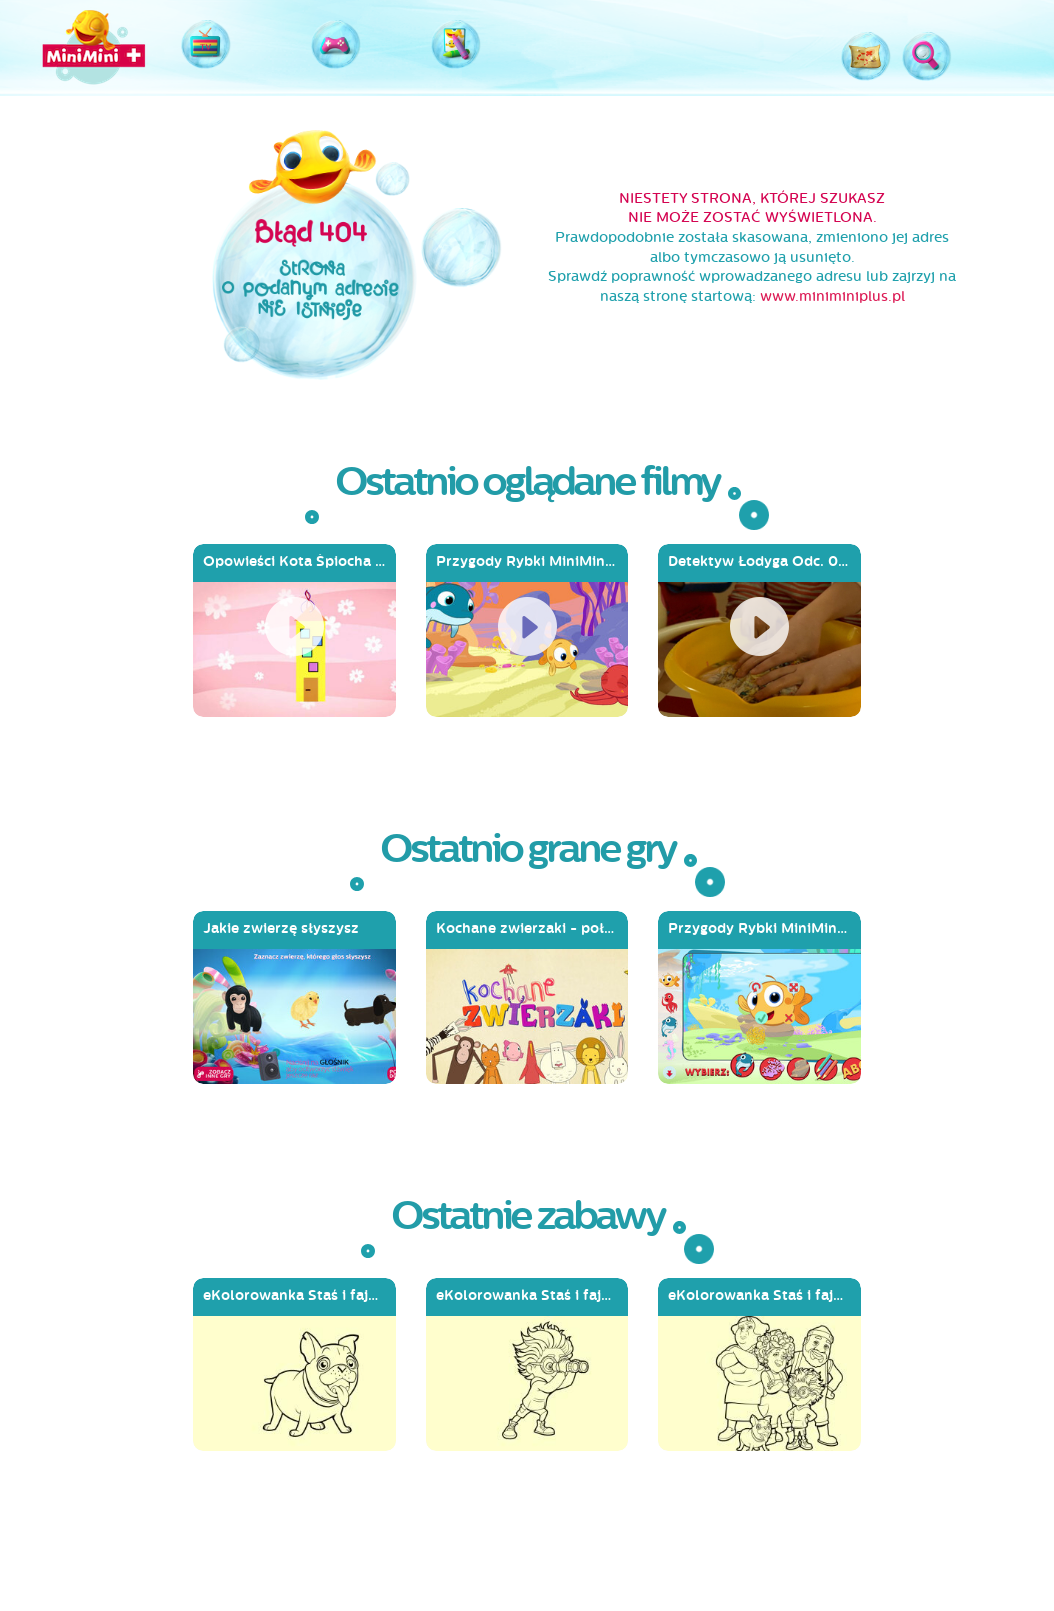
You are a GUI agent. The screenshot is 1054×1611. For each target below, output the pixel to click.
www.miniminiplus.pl (832, 296)
